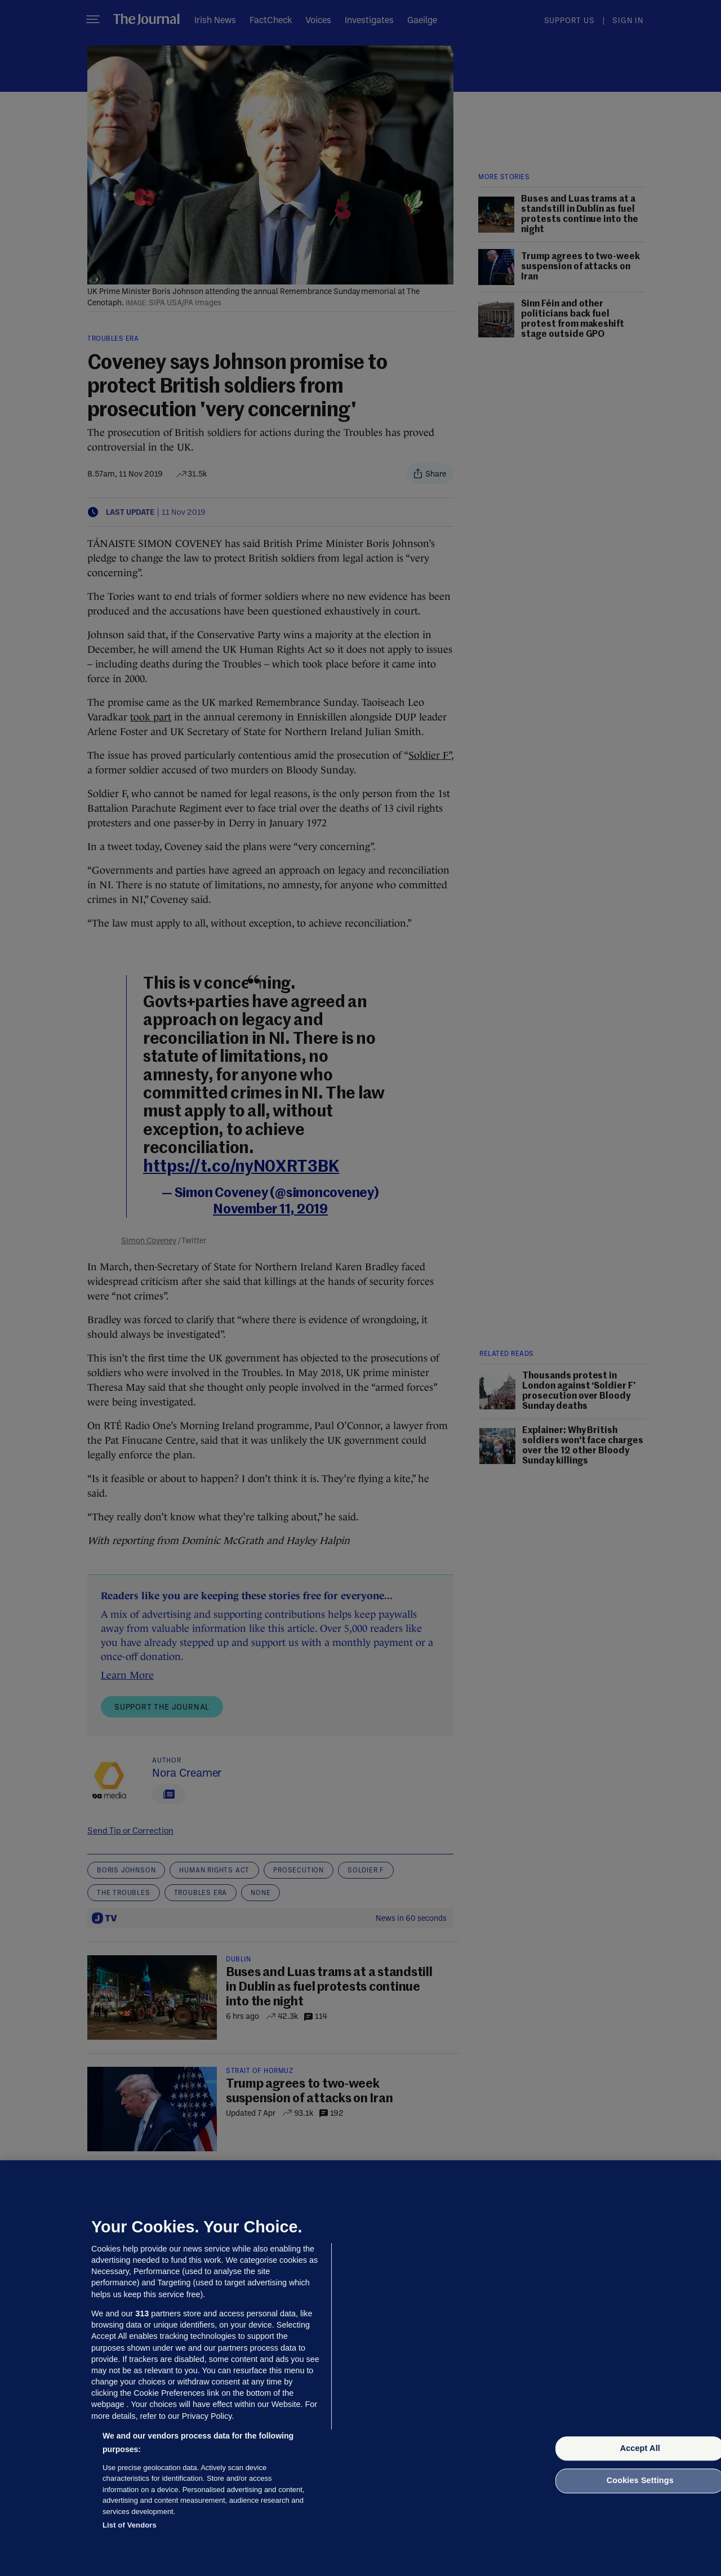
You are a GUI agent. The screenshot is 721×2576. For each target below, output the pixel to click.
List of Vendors (130, 2525)
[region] (360, 2368)
